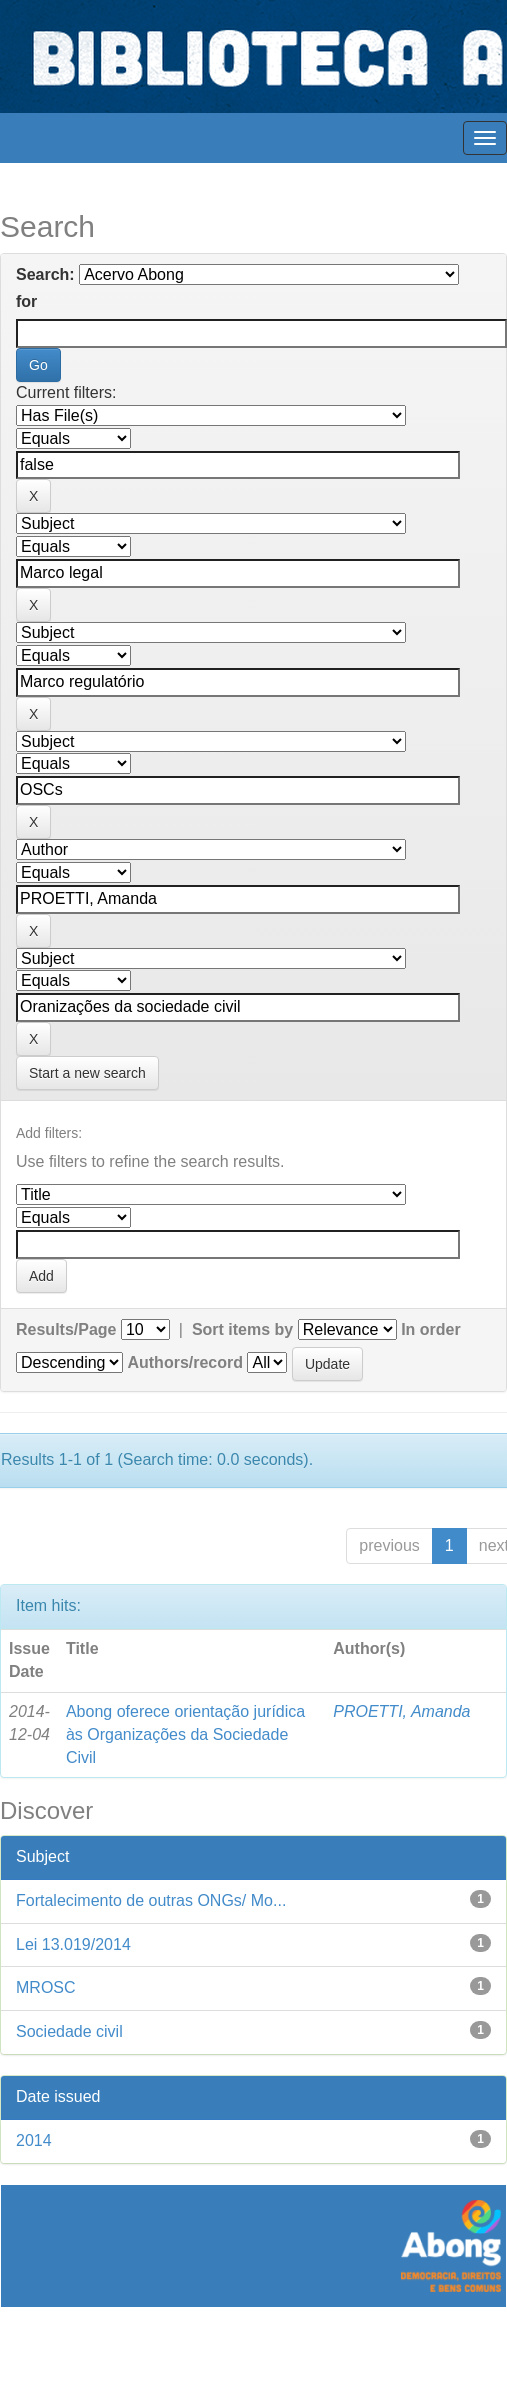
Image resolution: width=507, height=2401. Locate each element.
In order (431, 1329)
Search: (45, 274)
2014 (34, 2140)
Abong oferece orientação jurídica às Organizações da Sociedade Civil (185, 1734)
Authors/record (185, 1362)
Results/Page (66, 1329)
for (26, 301)
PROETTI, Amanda (401, 1711)
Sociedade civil (69, 2031)
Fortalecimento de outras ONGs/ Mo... (151, 1900)
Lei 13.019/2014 (73, 1944)
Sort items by (242, 1329)
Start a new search (87, 1073)
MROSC (46, 1987)
